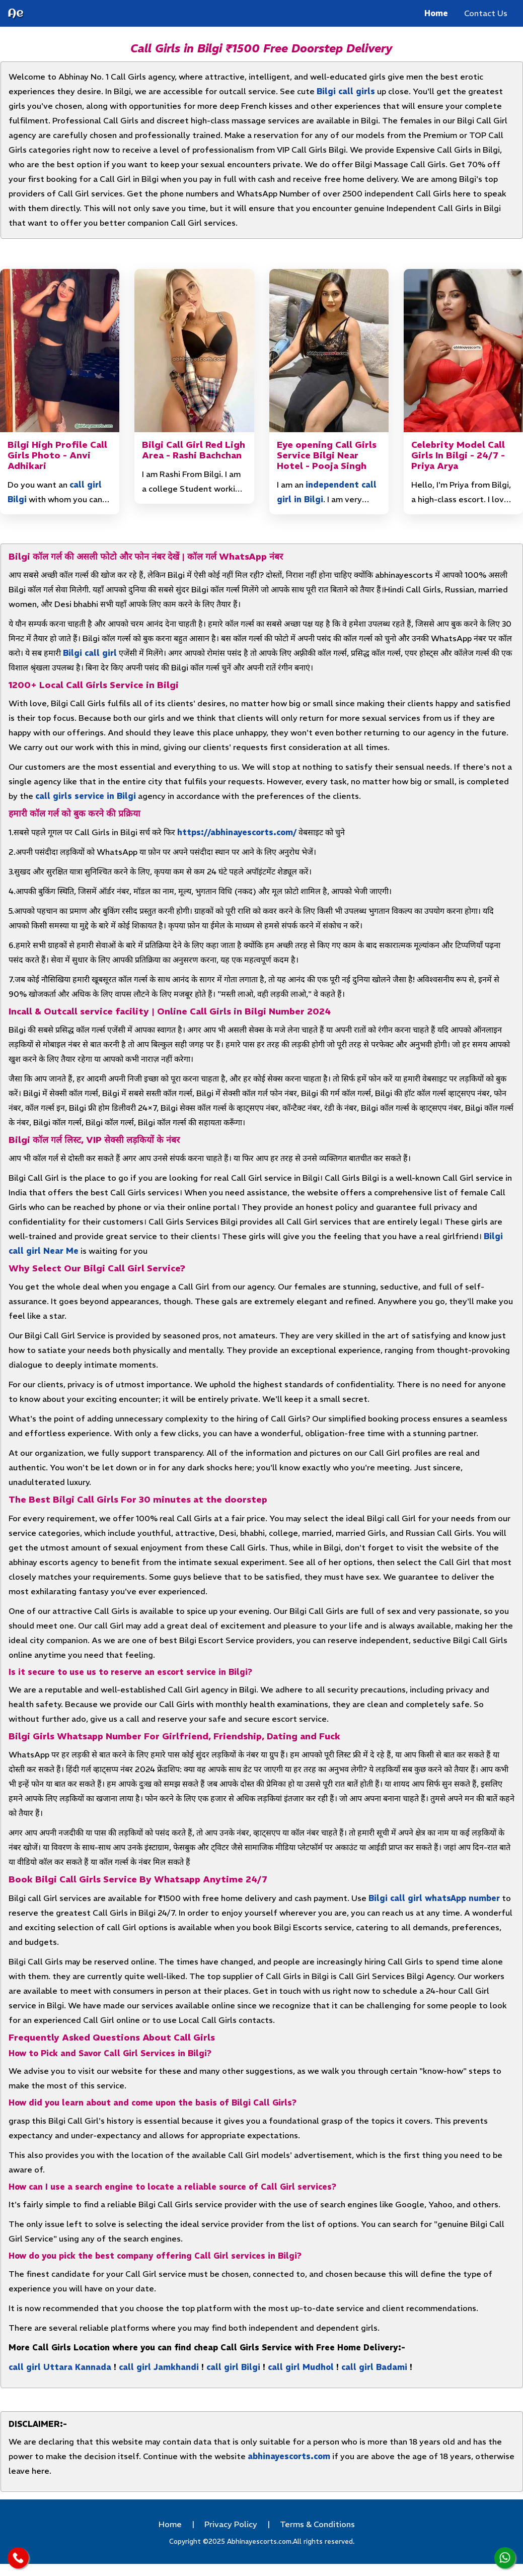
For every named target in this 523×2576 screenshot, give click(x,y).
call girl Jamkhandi (159, 2367)
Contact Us (485, 13)
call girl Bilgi (233, 2367)
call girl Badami (374, 2367)
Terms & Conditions (317, 2524)
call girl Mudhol (301, 2367)
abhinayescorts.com (289, 2456)
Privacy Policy (230, 2524)
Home (436, 13)
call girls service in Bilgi (85, 796)
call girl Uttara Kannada (60, 2367)
